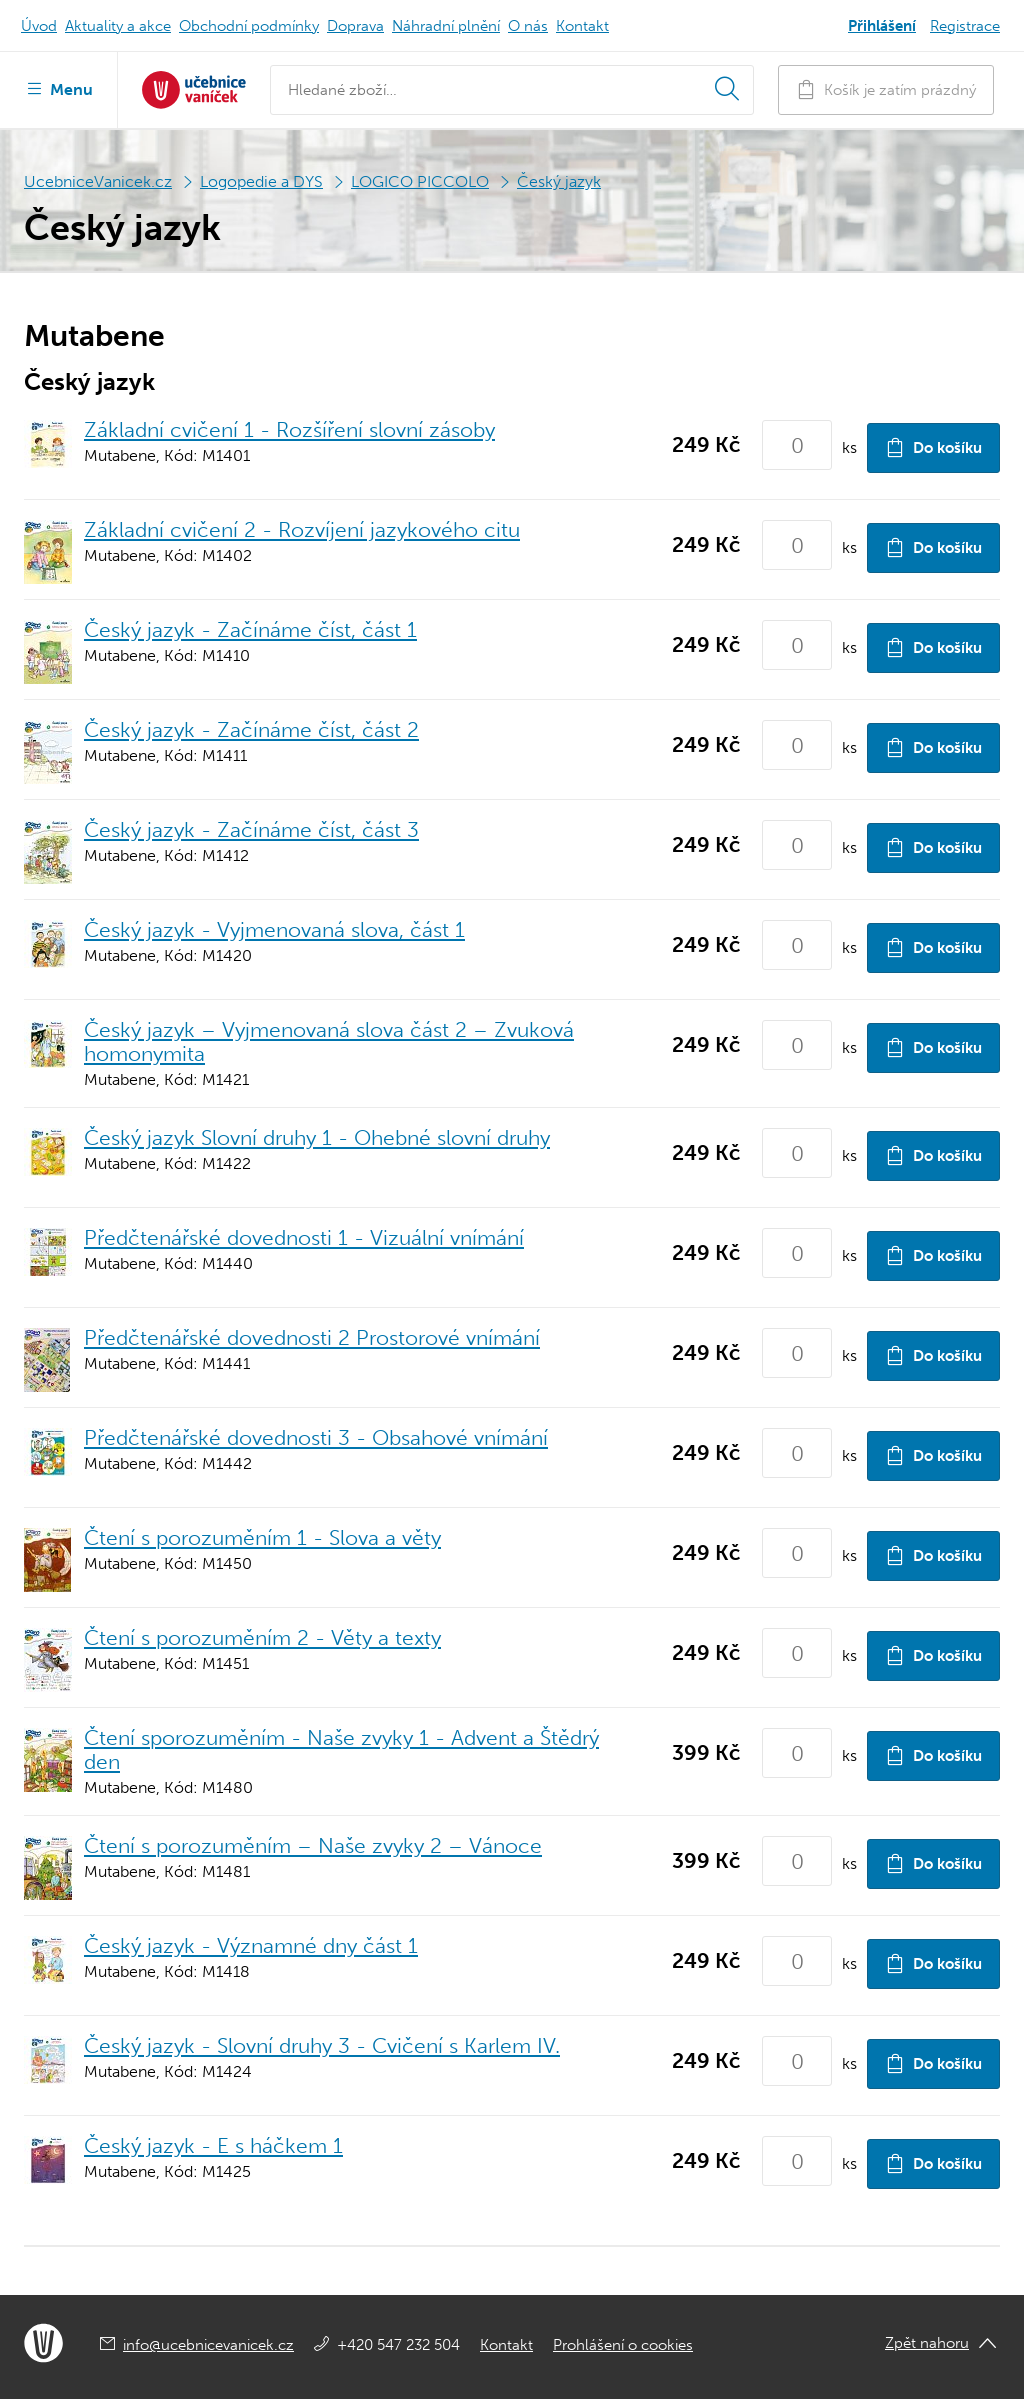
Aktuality (118, 26)
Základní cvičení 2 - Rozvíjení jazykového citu (302, 529)
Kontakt (582, 26)
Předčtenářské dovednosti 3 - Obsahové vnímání (316, 1437)
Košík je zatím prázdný (886, 89)
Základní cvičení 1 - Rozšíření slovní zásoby (289, 429)
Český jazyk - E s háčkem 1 (213, 2145)
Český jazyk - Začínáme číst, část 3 (251, 829)
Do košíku (933, 447)
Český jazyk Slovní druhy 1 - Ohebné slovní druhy (317, 1137)
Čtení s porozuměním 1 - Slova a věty (262, 1537)
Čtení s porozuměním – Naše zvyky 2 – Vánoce (313, 1845)
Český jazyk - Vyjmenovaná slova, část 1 (274, 929)
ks (849, 447)
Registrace (965, 26)
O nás (528, 26)
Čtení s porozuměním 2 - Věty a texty (262, 1637)
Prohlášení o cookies (623, 2345)
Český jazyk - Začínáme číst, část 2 (251, 729)
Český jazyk (559, 181)
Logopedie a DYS (261, 181)
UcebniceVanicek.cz (98, 181)
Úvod (39, 26)
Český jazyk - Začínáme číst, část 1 (250, 629)
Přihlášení (882, 26)
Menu (58, 88)
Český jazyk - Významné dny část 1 (251, 1945)
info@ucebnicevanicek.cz (208, 2345)
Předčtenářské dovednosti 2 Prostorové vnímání (312, 1337)
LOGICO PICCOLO (420, 181)
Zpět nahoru (927, 2343)
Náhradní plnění (446, 26)
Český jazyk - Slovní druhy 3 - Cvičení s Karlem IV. (322, 2045)
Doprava (355, 26)
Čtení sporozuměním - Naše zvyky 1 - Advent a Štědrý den (341, 1749)
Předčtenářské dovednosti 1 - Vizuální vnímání (304, 1237)
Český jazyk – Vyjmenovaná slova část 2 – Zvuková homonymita (329, 1041)
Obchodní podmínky (249, 26)
